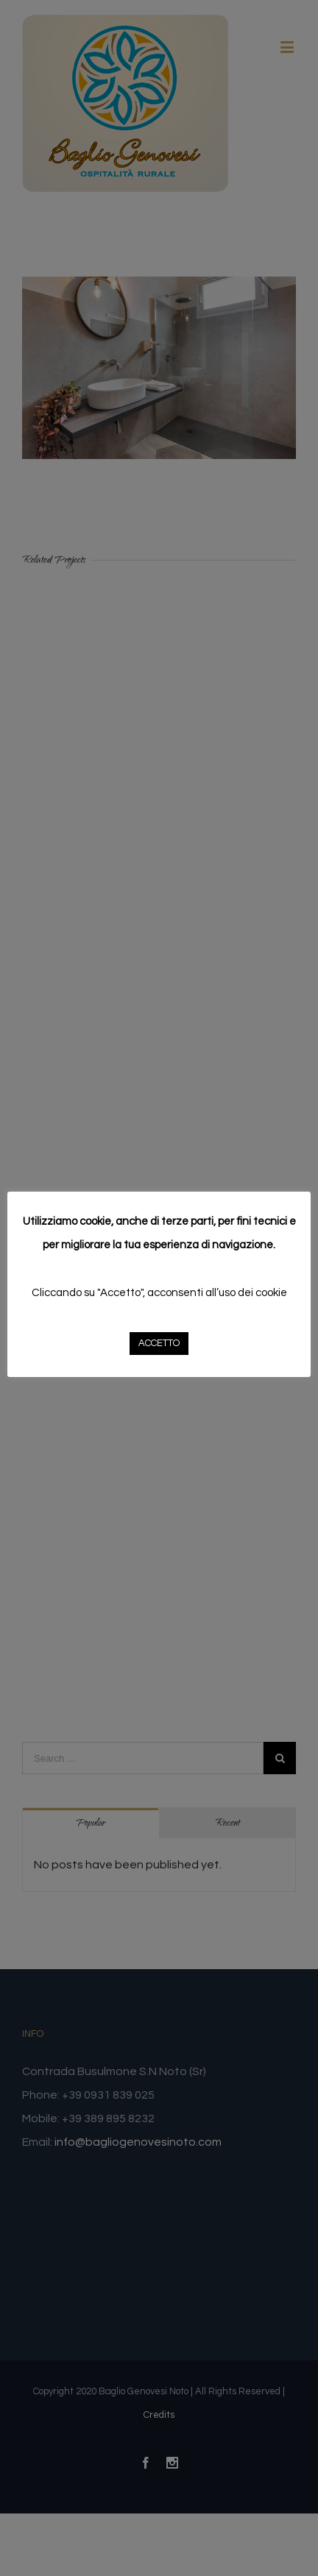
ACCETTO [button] (159, 1343)
